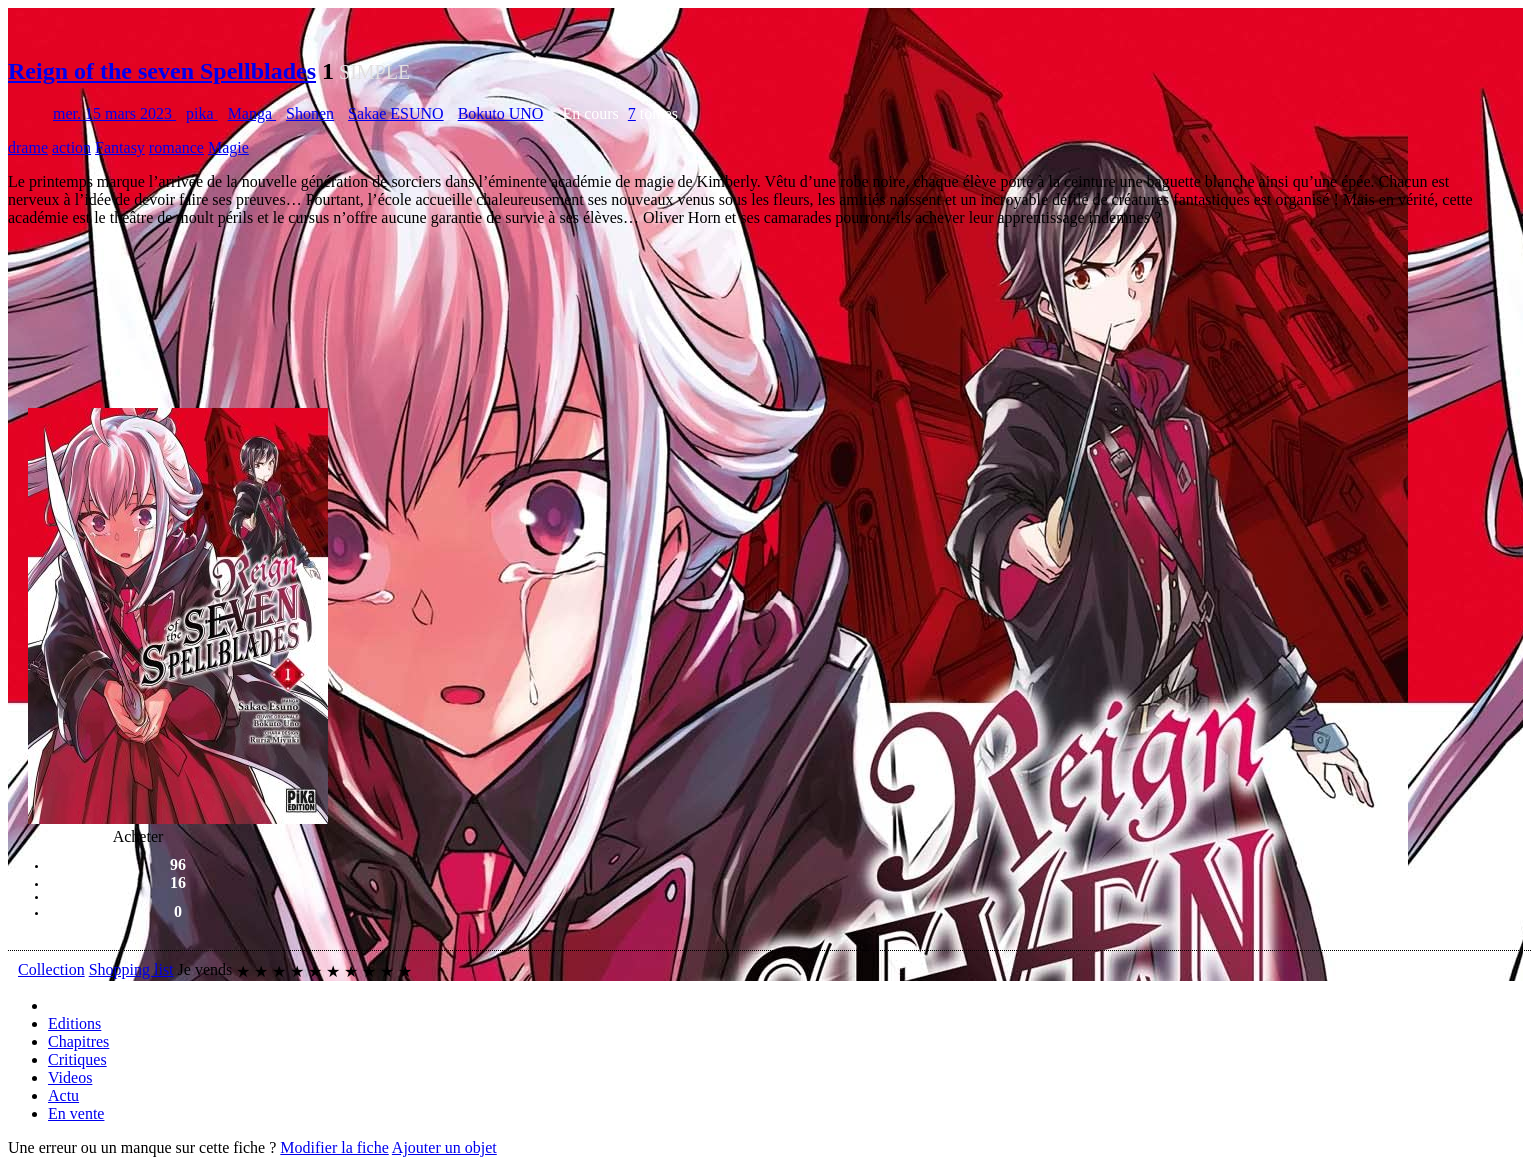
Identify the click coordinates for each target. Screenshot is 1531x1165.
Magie (228, 147)
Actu (63, 1095)
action (71, 147)
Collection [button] (51, 969)
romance (176, 147)
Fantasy (120, 147)
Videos (70, 1077)
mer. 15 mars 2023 (114, 113)
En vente (76, 1113)
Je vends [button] (205, 969)
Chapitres (78, 1041)
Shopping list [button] (131, 969)
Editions (74, 1023)
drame (28, 147)
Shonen (310, 113)
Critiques (77, 1059)
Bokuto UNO (501, 113)
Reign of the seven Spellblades (162, 71)
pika (202, 113)
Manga (252, 113)
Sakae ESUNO (396, 113)
